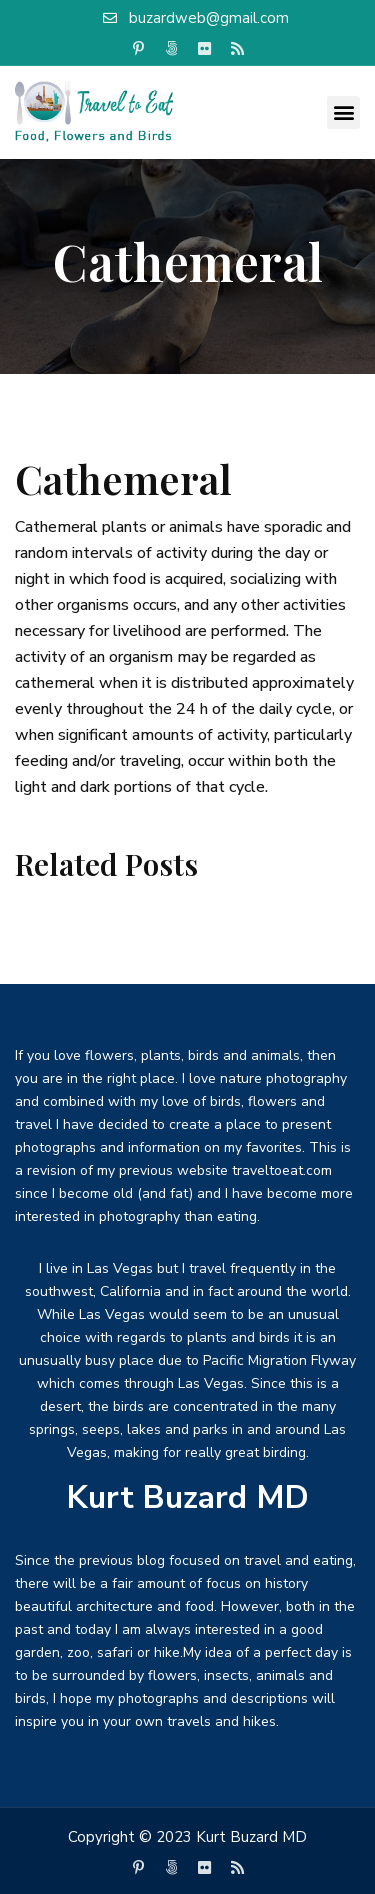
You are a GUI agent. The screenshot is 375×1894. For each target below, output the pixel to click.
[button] (343, 112)
